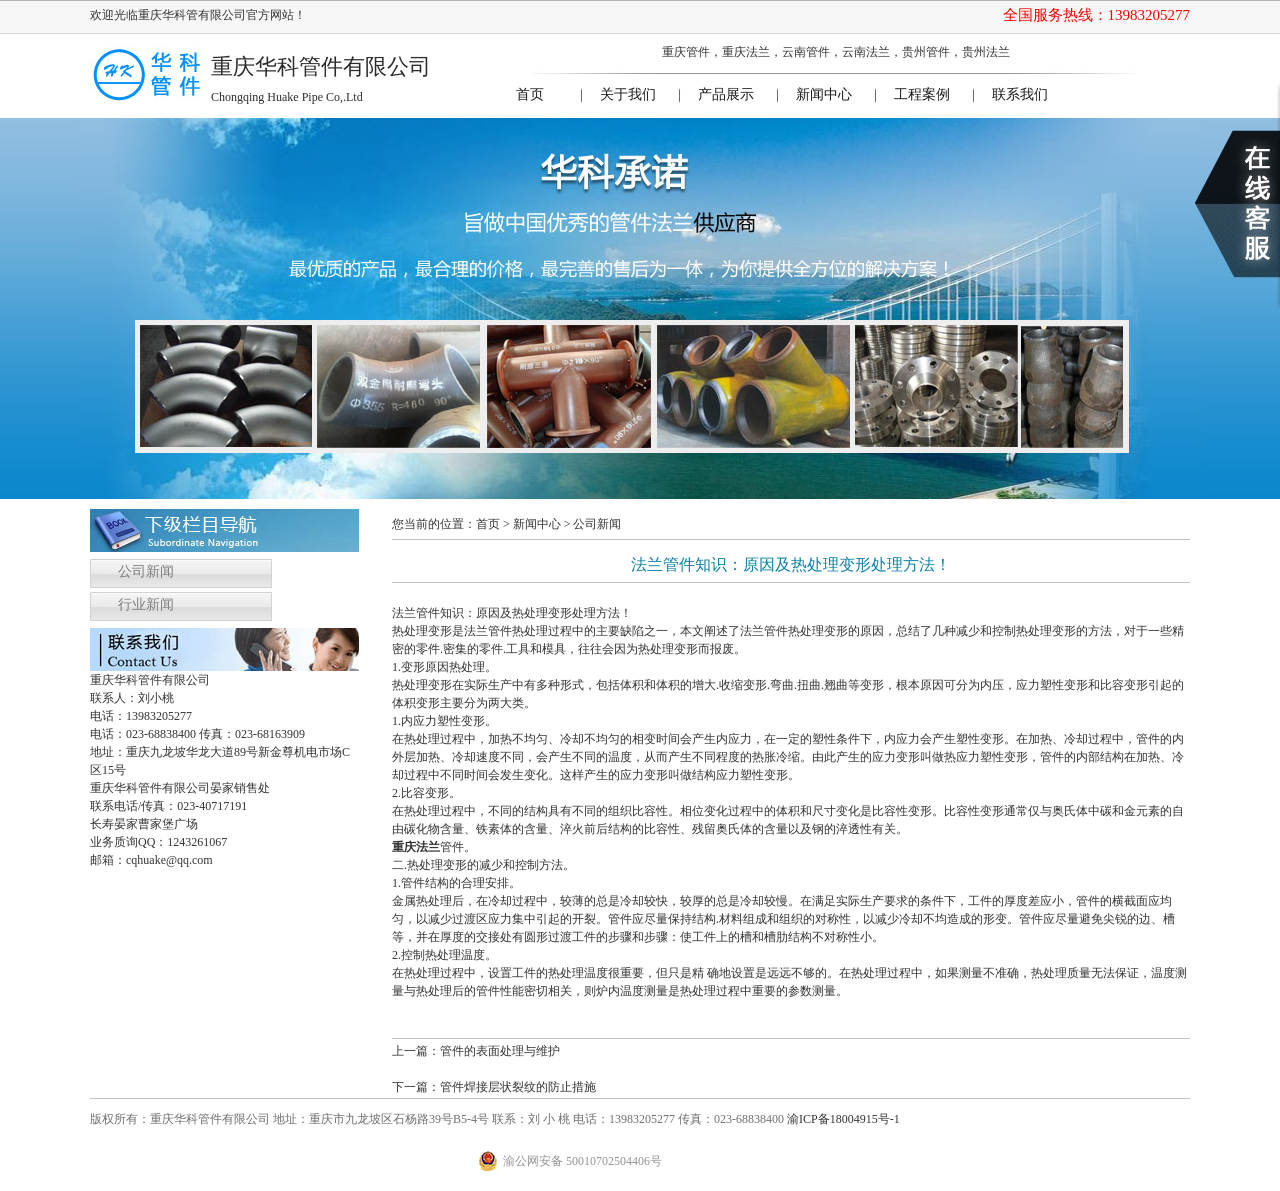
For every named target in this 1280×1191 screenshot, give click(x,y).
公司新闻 (146, 571)
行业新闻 (146, 604)
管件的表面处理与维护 (500, 1051)
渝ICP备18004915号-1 (843, 1119)
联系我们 (1020, 94)
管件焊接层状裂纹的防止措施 (518, 1087)
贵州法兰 (986, 52)
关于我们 (628, 94)
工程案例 (922, 94)
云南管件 (806, 52)
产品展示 (726, 94)
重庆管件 (686, 52)
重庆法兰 (746, 52)
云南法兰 (866, 52)
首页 (530, 94)
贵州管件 (926, 52)
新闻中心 (824, 94)
